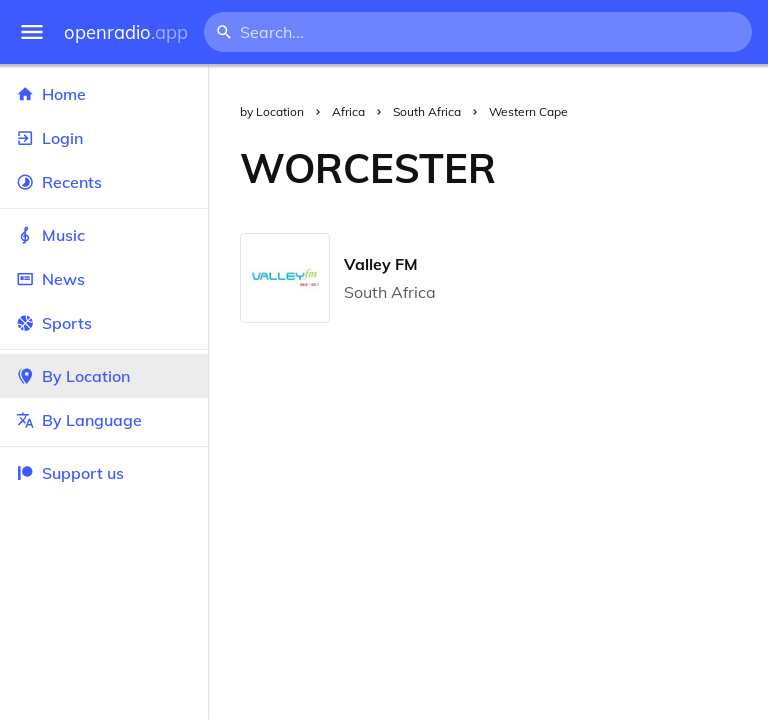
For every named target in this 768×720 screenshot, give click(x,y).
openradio (126, 32)
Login (104, 138)
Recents (104, 182)
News (104, 279)
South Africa (427, 111)
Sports (104, 323)
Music (104, 235)
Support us (70, 473)
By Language (104, 420)
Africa (348, 111)
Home (104, 94)
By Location (104, 376)
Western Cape (528, 111)
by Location (272, 111)
